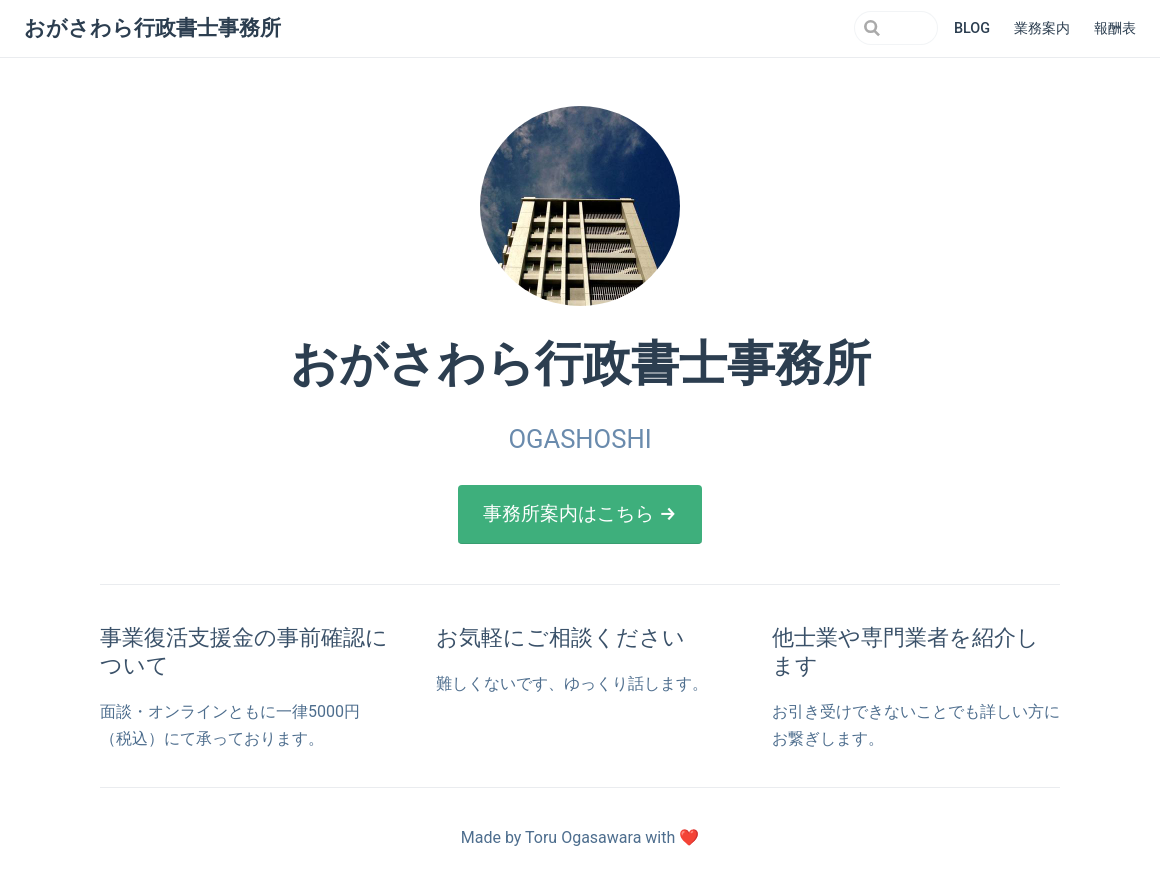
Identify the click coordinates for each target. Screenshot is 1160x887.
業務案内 (1042, 28)
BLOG (972, 28)
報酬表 (1115, 28)
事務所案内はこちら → (579, 513)
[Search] (837, 28)
